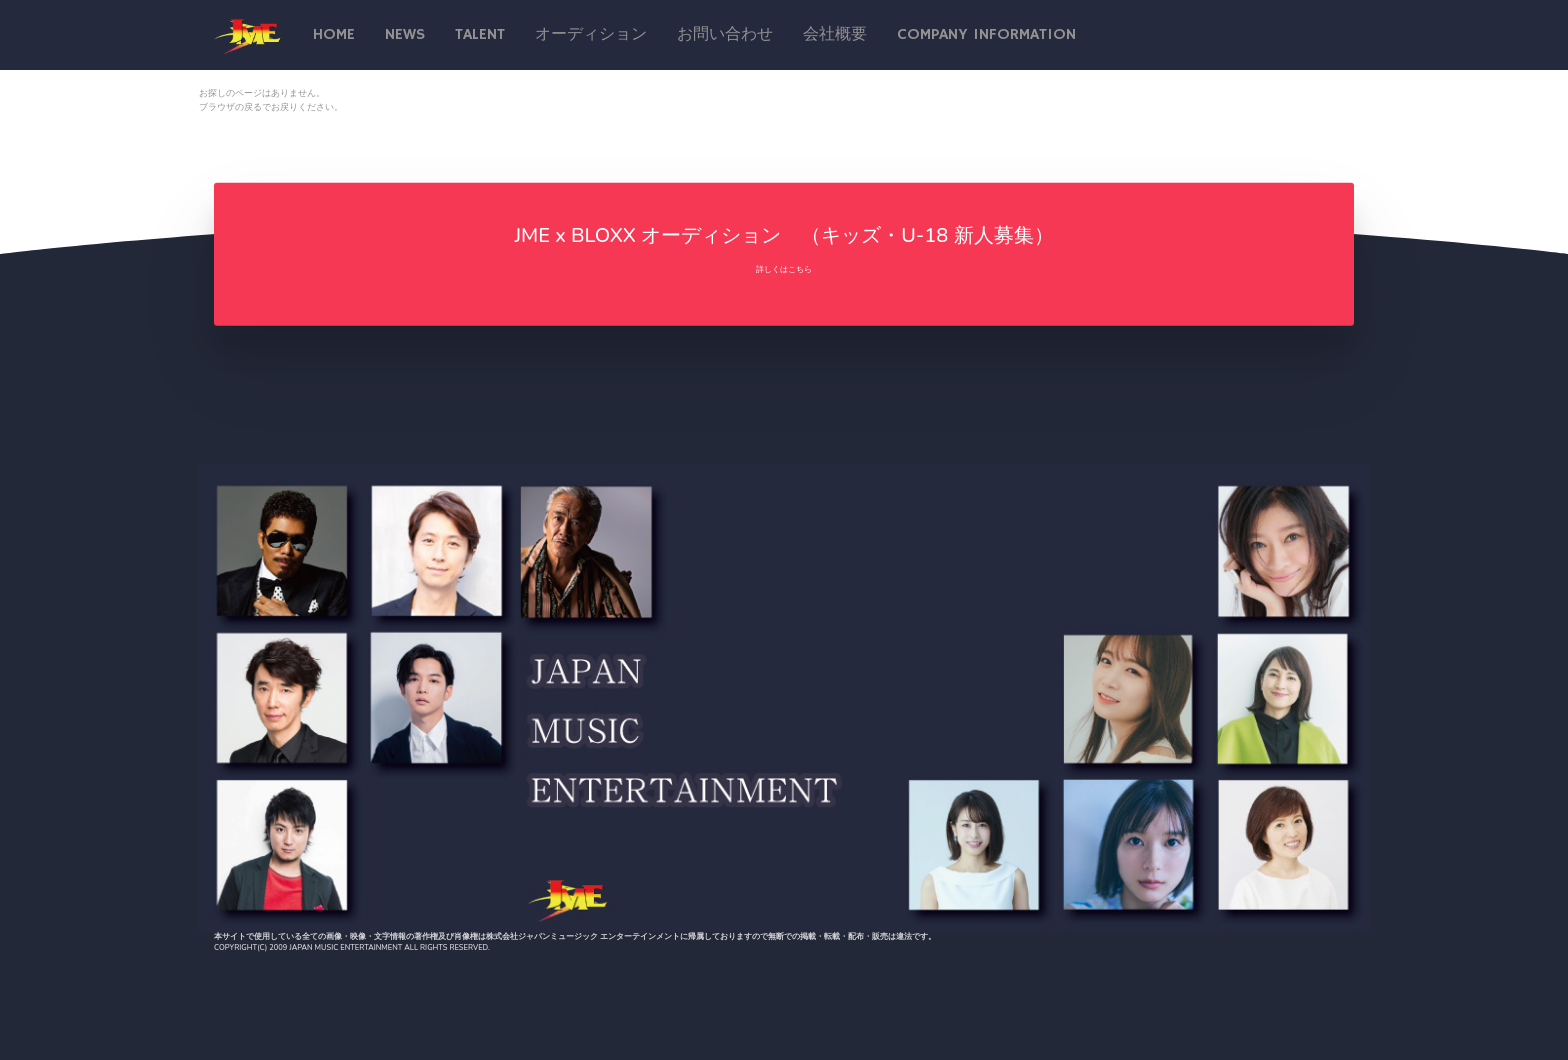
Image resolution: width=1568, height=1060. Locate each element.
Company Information (986, 35)
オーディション (591, 35)
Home (334, 35)
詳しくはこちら (784, 269)
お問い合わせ (725, 35)
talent (480, 35)
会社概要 (835, 35)
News (405, 35)
